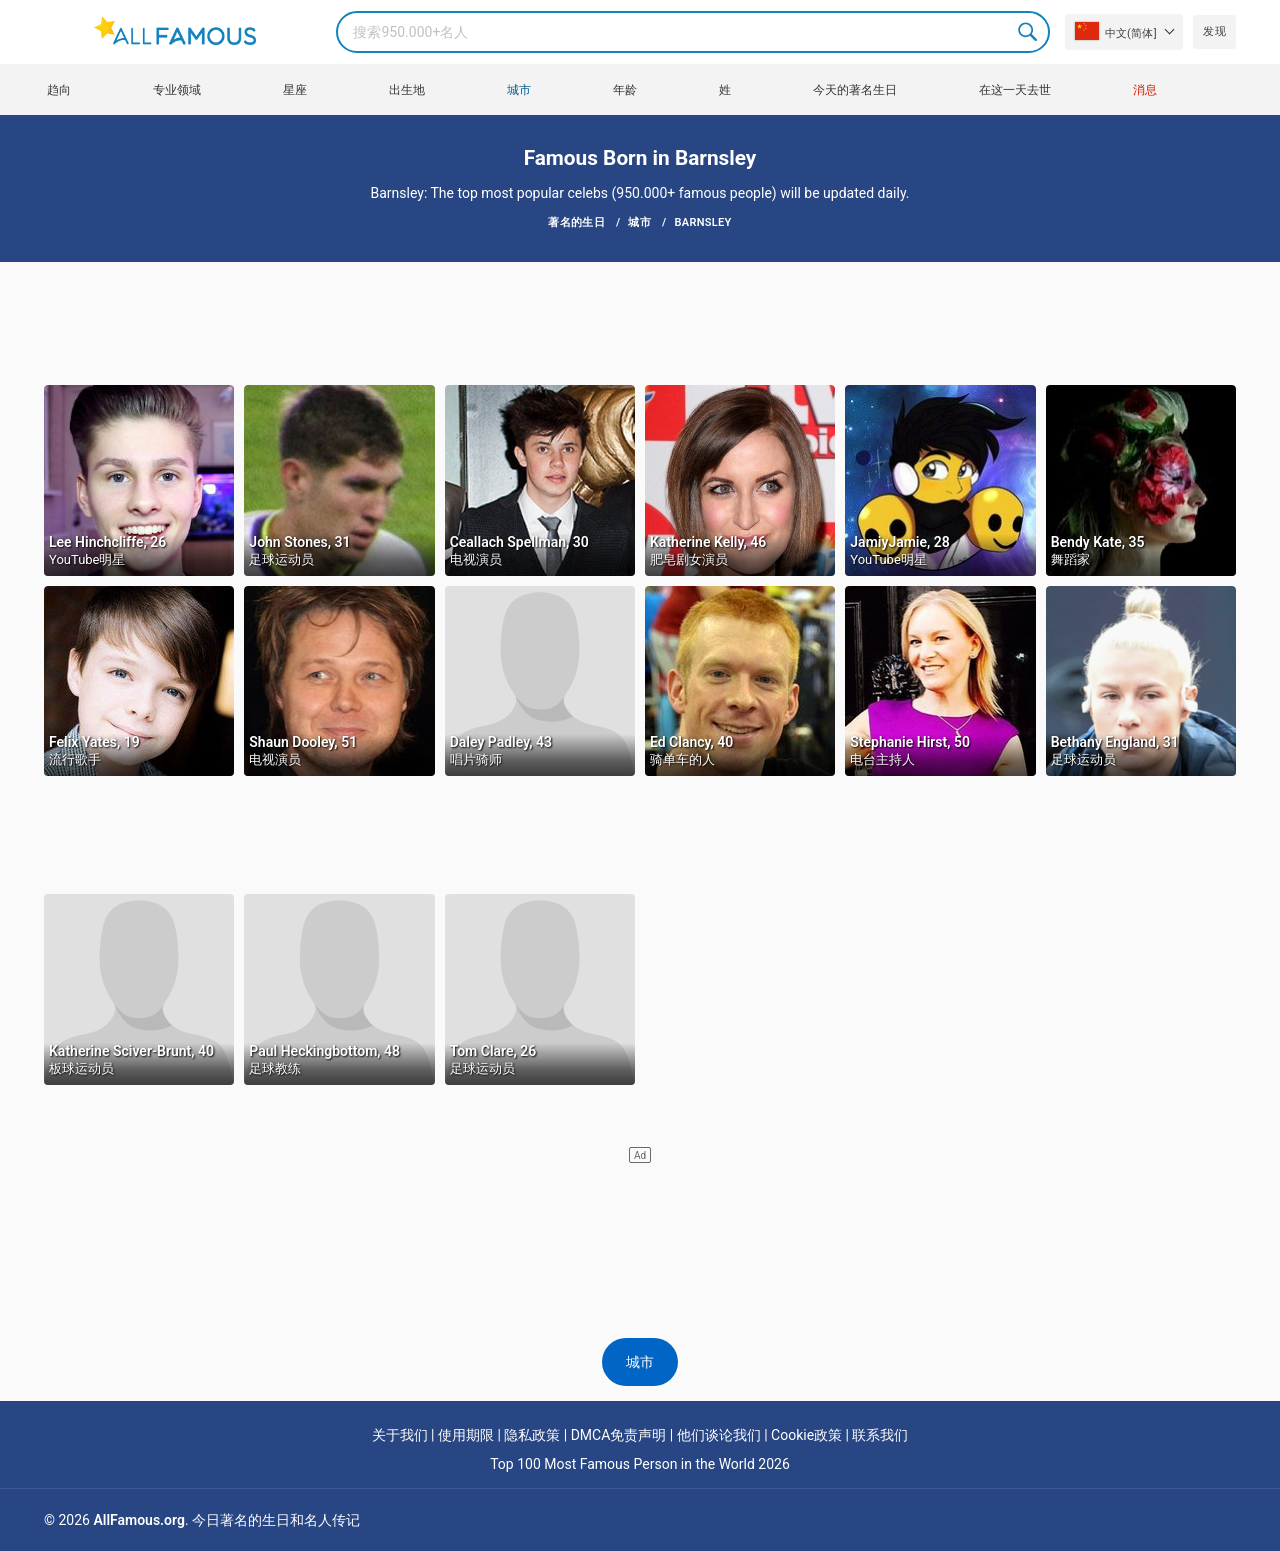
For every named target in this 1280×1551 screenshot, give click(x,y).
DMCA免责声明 (619, 1435)
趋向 (59, 90)
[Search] (693, 32)
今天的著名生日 (855, 90)
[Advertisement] (640, 322)
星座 (295, 90)
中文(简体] (1116, 31)
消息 (1145, 90)
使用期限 (466, 1435)
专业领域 (177, 90)
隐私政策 (532, 1435)
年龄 (625, 90)
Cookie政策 (806, 1435)
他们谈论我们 (719, 1435)
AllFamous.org (138, 1520)
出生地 (407, 90)
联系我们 (880, 1435)
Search (1029, 32)
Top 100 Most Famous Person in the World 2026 (640, 1464)
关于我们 (400, 1435)
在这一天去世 (1015, 90)
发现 (1214, 31)
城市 (519, 90)
